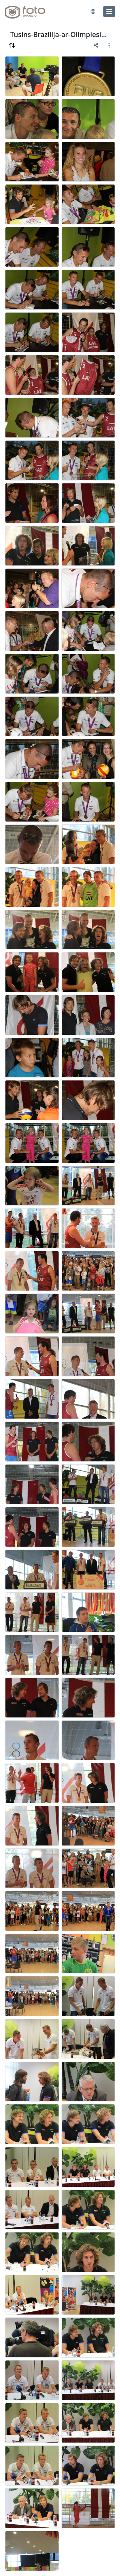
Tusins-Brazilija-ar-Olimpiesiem (60, 34)
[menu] (109, 11)
